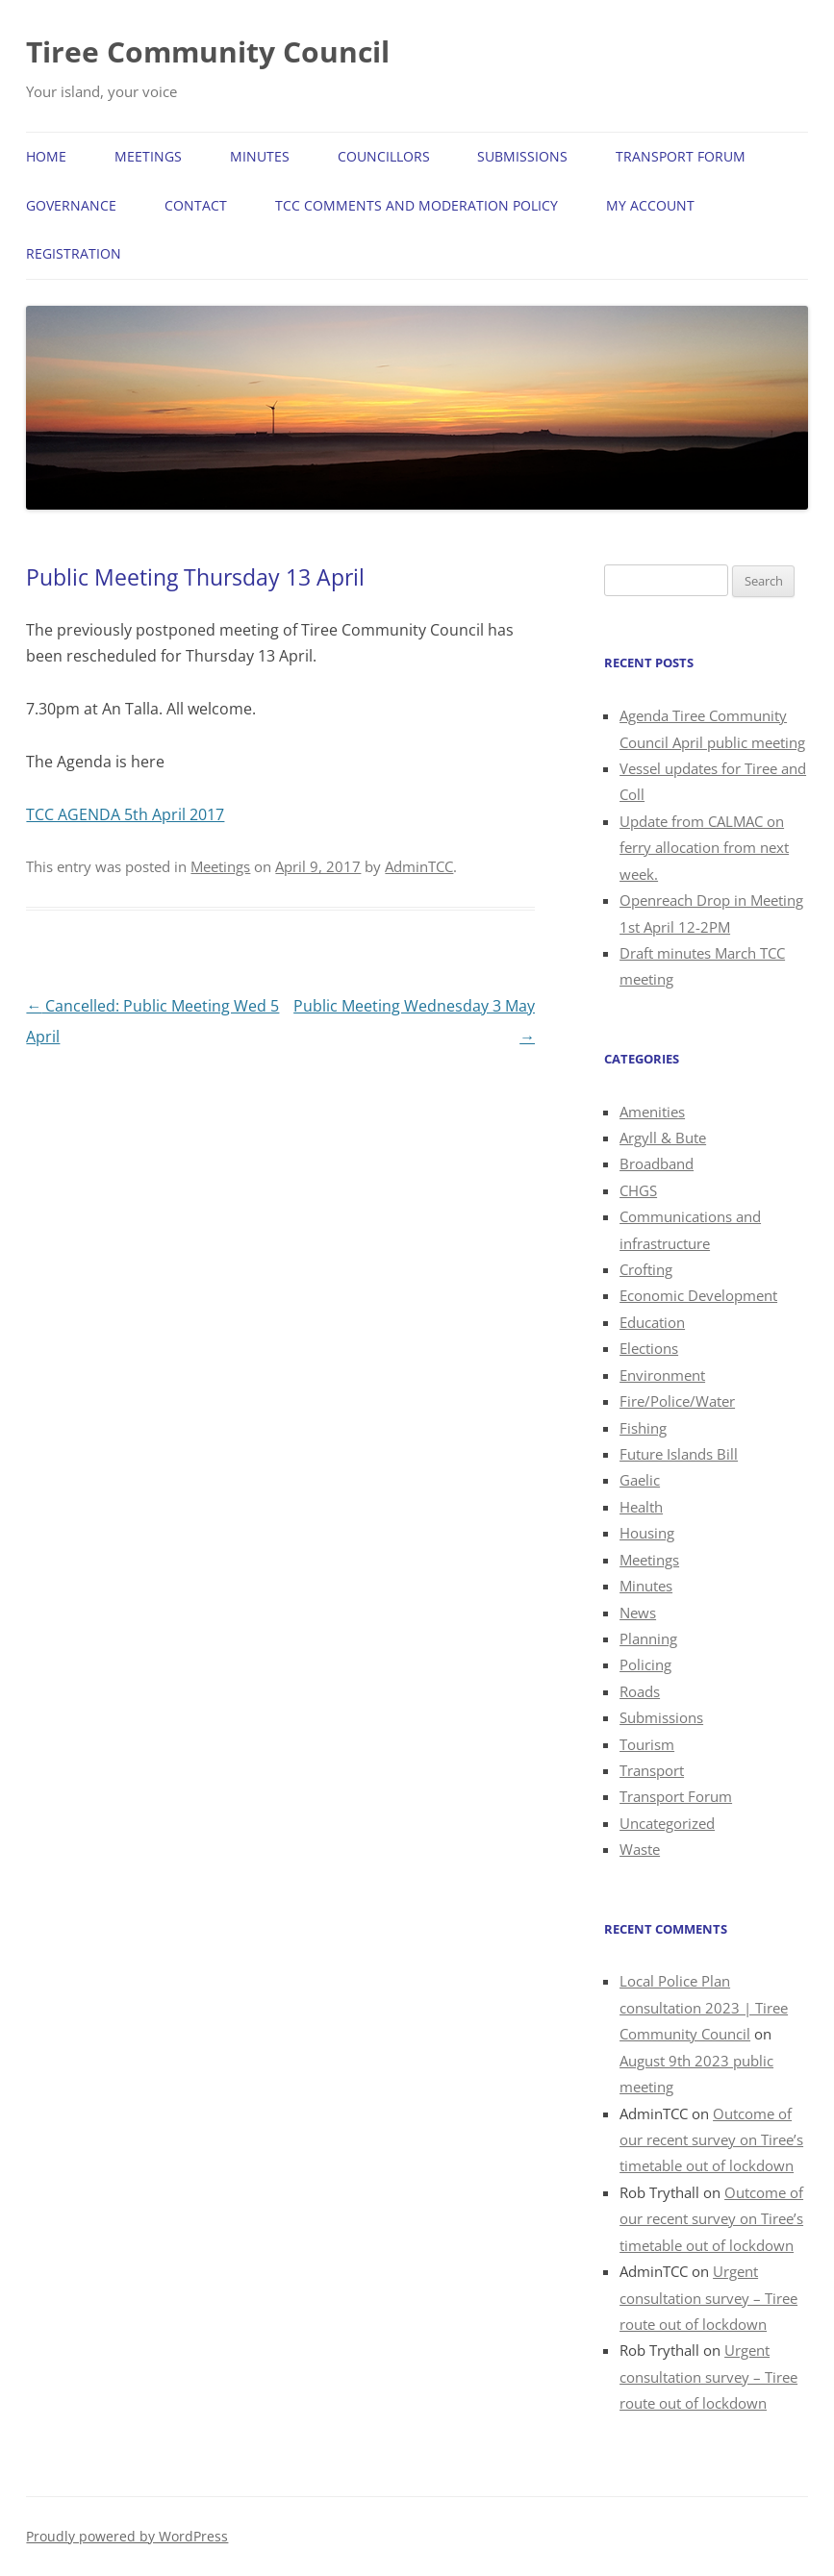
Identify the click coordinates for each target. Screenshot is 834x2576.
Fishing (643, 1428)
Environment (662, 1375)
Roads (639, 1691)
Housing (646, 1532)
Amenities (652, 1111)
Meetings (148, 156)
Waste (639, 1849)
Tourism (646, 1744)
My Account (650, 205)
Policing (645, 1664)
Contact (195, 205)
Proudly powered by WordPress (127, 2536)
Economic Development (698, 1295)
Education (652, 1322)
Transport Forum (681, 156)
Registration (73, 253)
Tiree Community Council (208, 51)
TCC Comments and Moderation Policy (416, 205)
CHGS (638, 1190)
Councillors (384, 156)
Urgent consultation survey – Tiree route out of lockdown (708, 2298)
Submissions (522, 156)
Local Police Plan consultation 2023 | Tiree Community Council (703, 2007)
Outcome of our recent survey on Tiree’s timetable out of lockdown (711, 2140)
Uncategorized (667, 1823)
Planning (648, 1638)
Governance (71, 205)
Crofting (645, 1269)
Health (641, 1506)
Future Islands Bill (678, 1453)
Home (46, 156)
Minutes (260, 156)
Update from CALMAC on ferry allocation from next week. (704, 848)
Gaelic (639, 1479)
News (637, 1612)
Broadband (656, 1163)
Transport (651, 1770)
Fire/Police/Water (677, 1401)
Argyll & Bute (662, 1137)
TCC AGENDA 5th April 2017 (125, 814)
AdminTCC (419, 866)
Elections (648, 1348)
